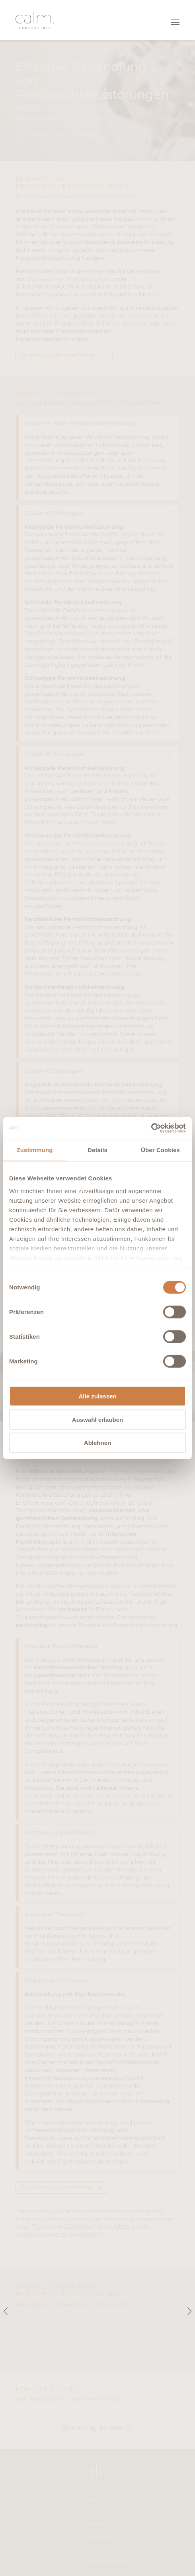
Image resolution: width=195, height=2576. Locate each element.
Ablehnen (97, 1442)
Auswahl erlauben (97, 1419)
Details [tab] (97, 1150)
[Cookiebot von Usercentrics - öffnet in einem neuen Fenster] (151, 1128)
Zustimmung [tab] (35, 1150)
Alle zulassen (97, 1396)
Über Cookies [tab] (160, 1150)
